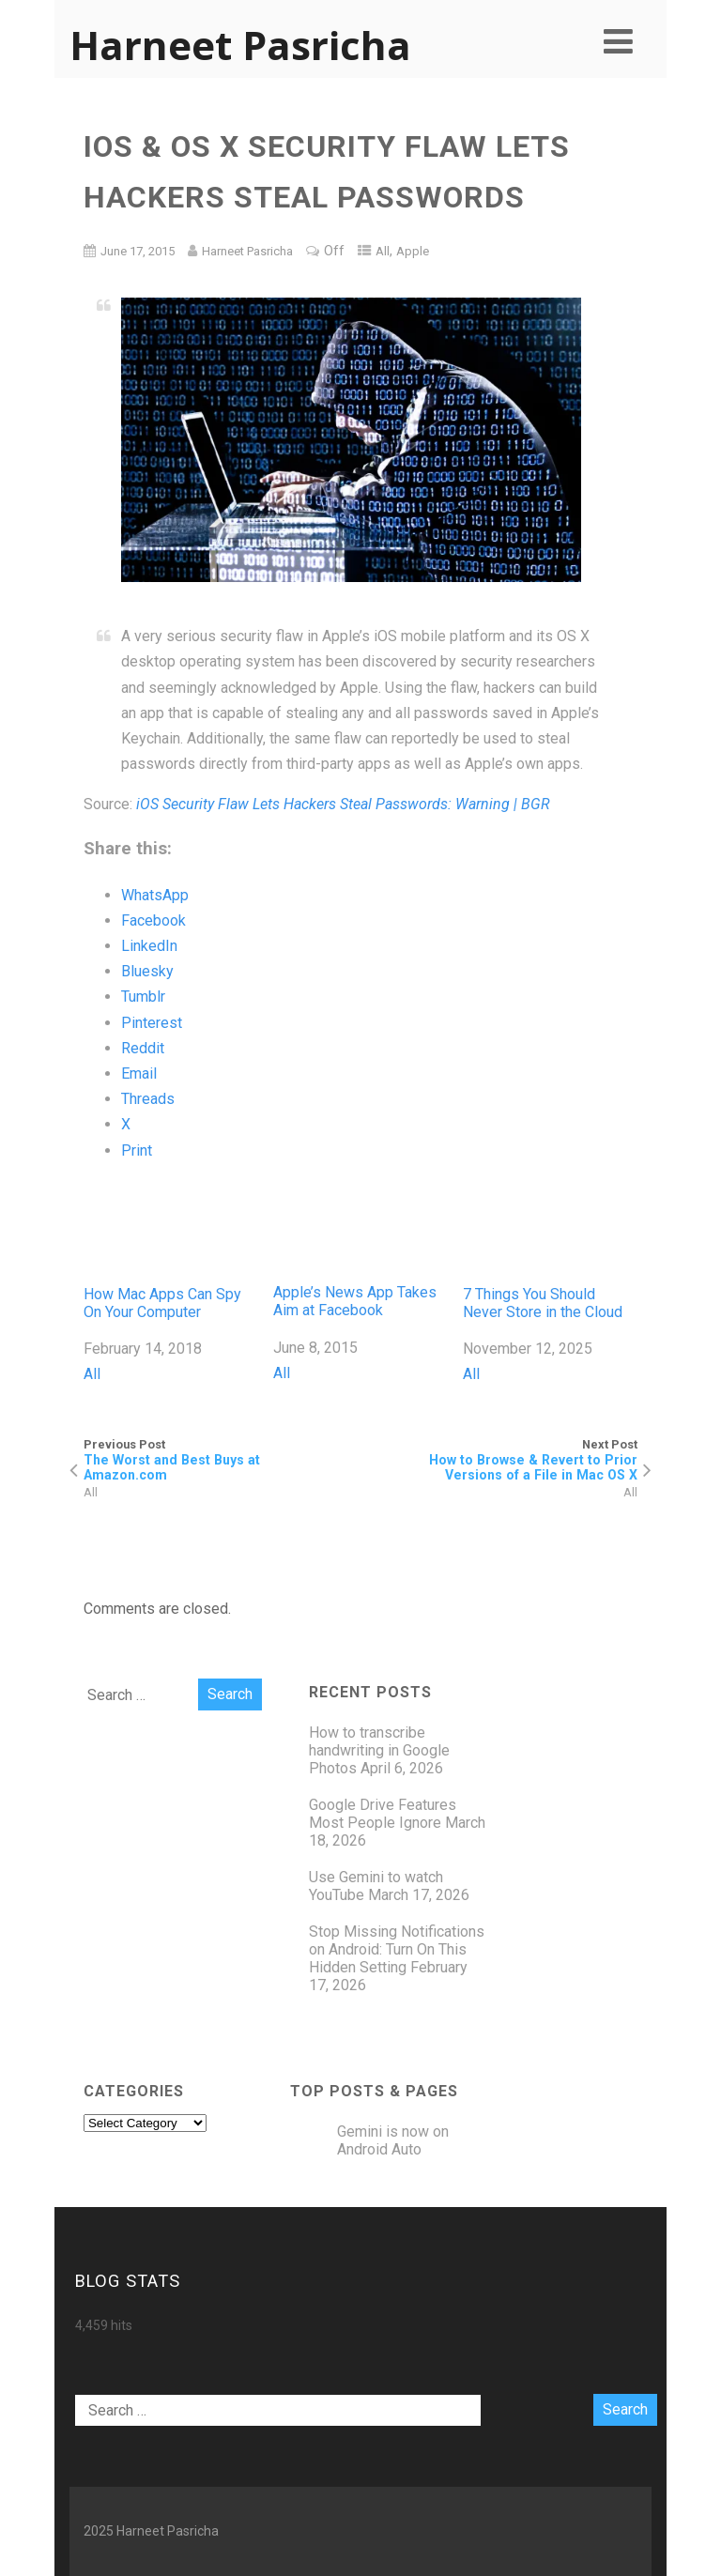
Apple (412, 251)
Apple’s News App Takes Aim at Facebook (360, 1249)
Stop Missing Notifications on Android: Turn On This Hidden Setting (396, 1949)
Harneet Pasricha (240, 44)
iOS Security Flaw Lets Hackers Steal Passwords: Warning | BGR (343, 804)
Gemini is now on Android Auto (393, 2140)
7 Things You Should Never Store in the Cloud (550, 1249)
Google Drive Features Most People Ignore (382, 1814)
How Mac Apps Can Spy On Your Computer (171, 1249)
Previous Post (222, 1459)
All (383, 251)
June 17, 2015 (137, 251)
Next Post (498, 1459)
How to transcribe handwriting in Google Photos (379, 1750)
